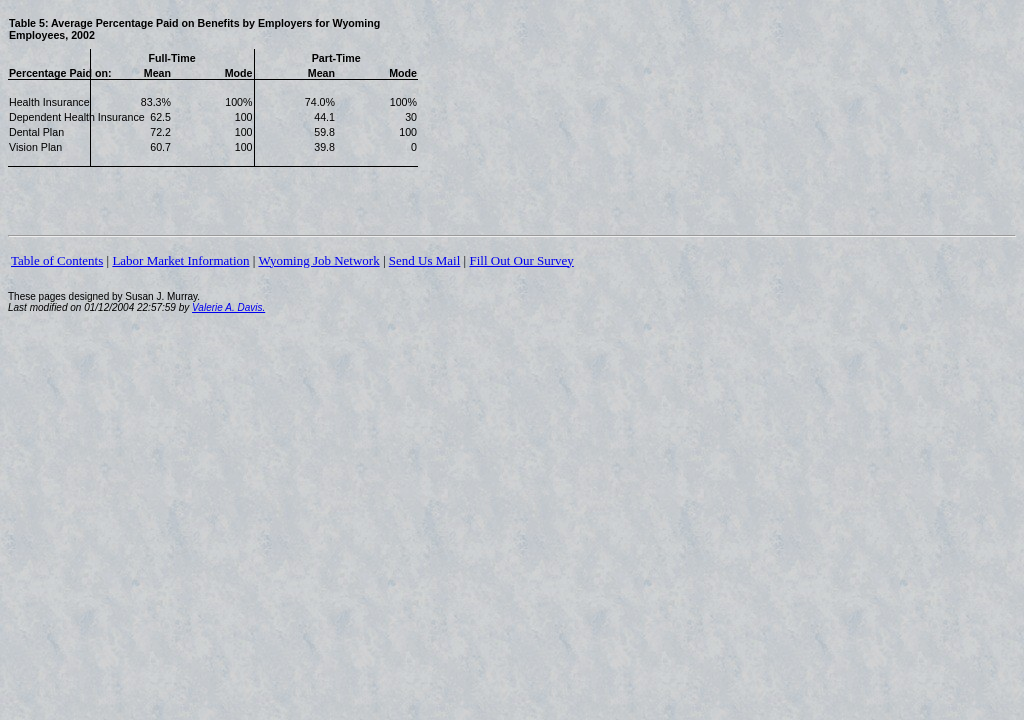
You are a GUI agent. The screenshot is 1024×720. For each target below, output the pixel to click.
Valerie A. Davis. (228, 307)
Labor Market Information (180, 260)
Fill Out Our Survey (521, 260)
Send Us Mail (425, 260)
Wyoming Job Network (318, 260)
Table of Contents (57, 260)
